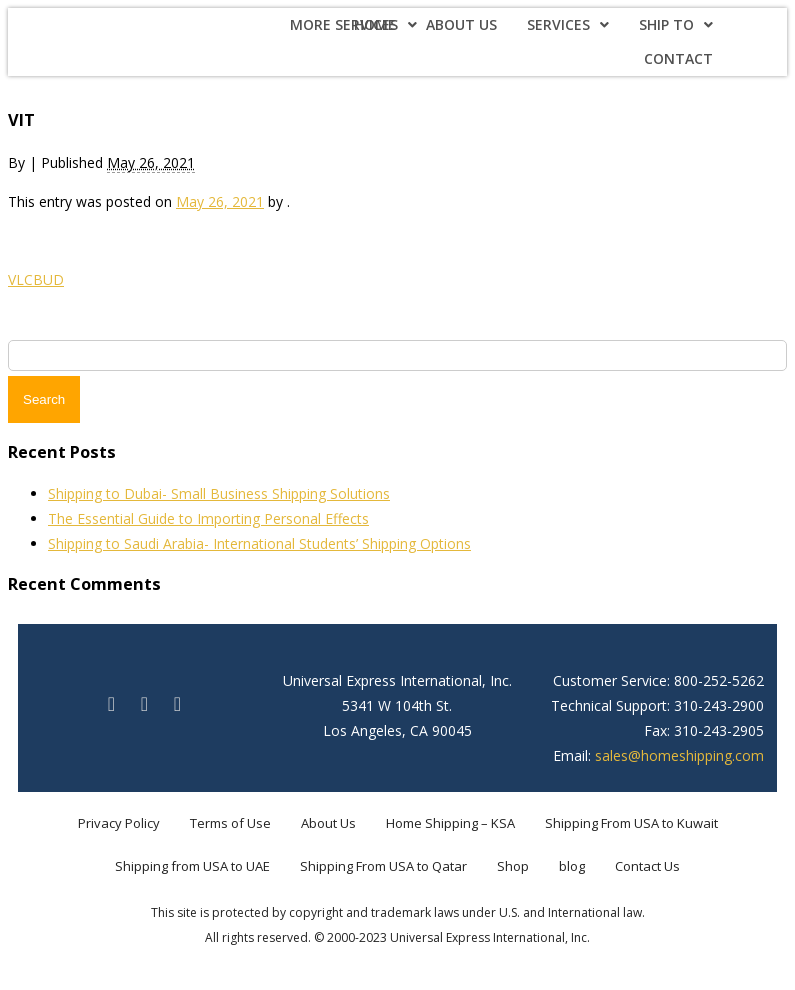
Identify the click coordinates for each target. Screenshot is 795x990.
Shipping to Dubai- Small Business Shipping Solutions (219, 493)
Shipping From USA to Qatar (383, 866)
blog (572, 866)
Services (568, 24)
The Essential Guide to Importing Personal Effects (208, 518)
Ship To (676, 24)
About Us (461, 24)
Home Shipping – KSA (450, 823)
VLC (20, 279)
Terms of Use (230, 823)
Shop (513, 866)
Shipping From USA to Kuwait (631, 823)
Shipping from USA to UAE (192, 866)
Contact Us (647, 866)
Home (375, 24)
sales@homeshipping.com (679, 755)
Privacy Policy (119, 823)
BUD (48, 279)
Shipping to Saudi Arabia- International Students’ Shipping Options (259, 543)
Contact (678, 58)
